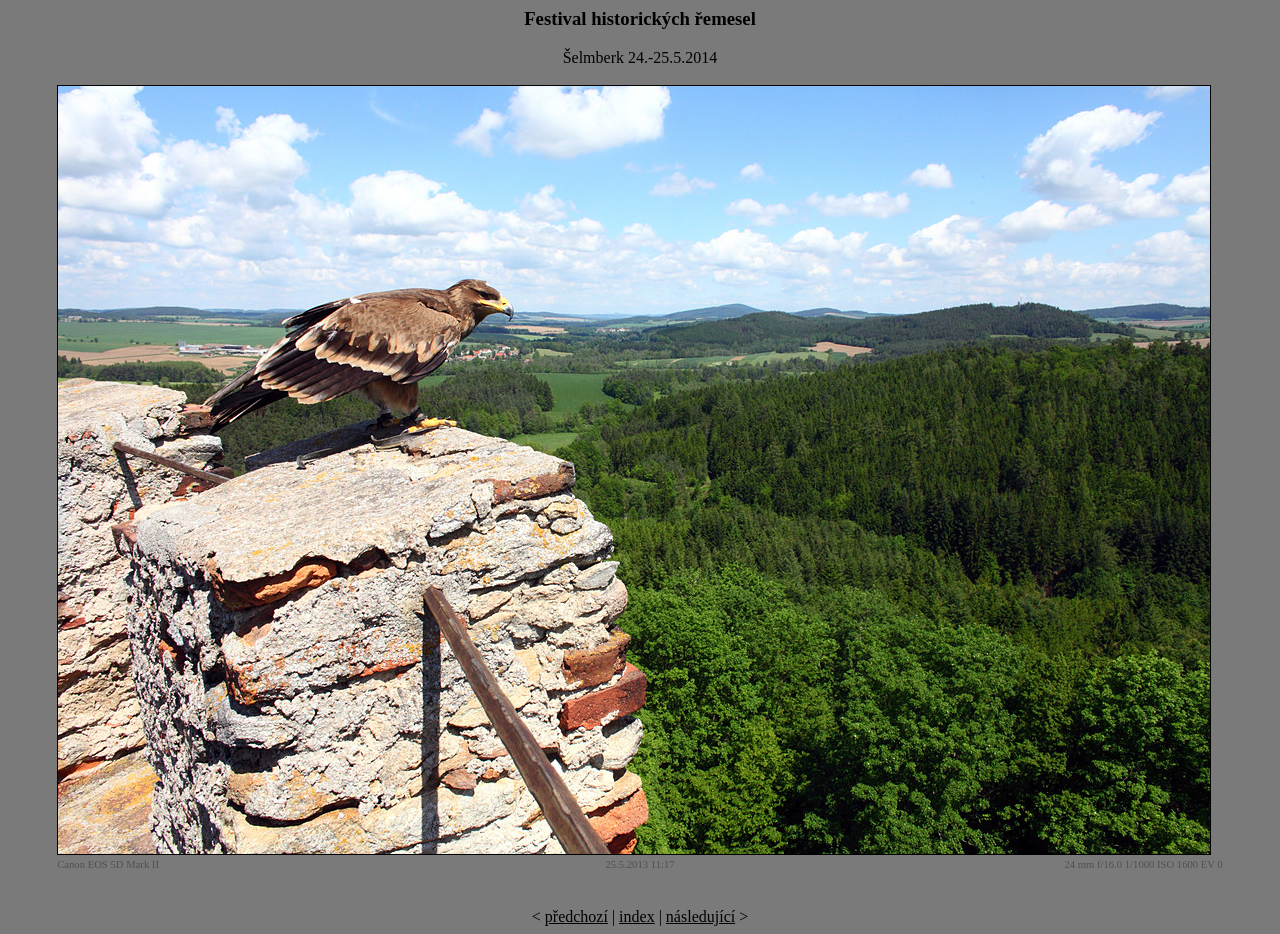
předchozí (576, 916)
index (637, 916)
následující (700, 916)
